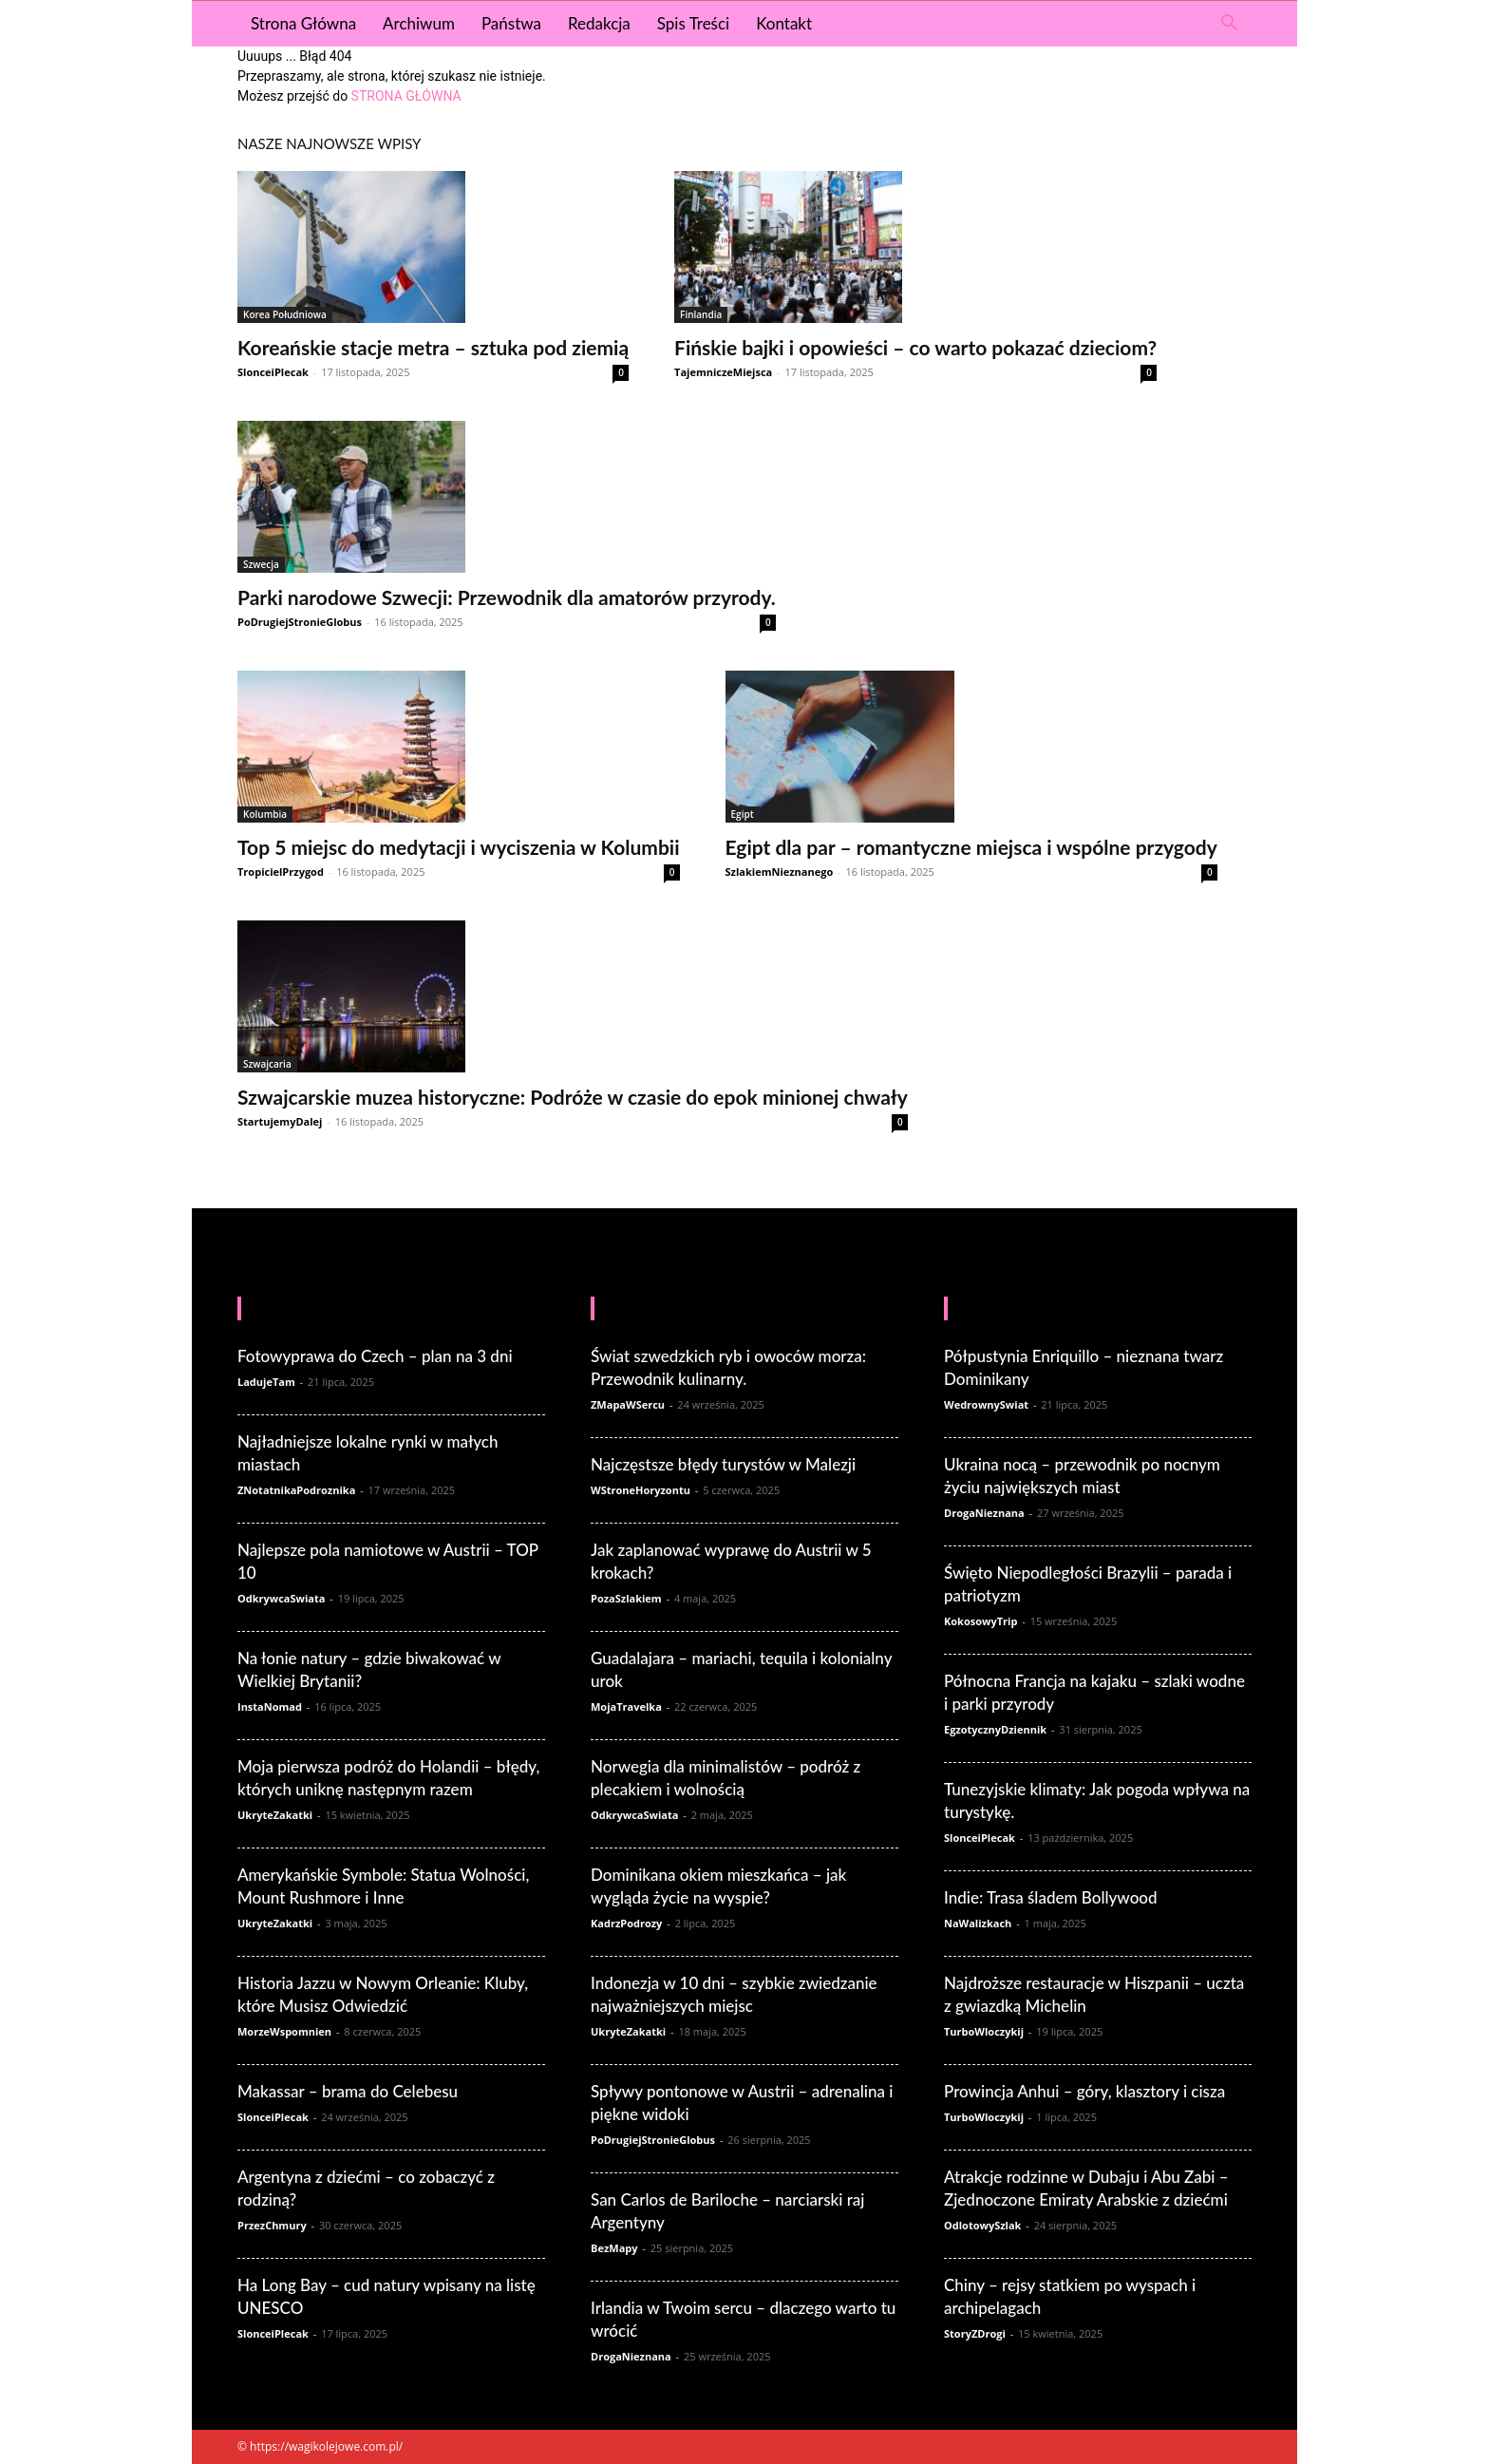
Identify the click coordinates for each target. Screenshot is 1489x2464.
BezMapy (614, 2248)
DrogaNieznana (631, 2356)
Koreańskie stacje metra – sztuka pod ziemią (433, 347)
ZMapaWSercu (628, 1404)
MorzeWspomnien (284, 2031)
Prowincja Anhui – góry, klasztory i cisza (1084, 2091)
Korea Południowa (285, 314)
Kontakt (784, 23)
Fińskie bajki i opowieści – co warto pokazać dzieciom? (915, 347)
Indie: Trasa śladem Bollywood (1051, 1897)
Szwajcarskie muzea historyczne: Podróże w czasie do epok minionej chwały (572, 1097)
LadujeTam (266, 1381)
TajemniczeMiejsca (723, 372)
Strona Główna (303, 23)
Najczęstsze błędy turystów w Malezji (723, 1464)
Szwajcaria (267, 1064)
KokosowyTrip (980, 1621)
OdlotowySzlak (982, 2225)
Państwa (511, 23)
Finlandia (701, 314)
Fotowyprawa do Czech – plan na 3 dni (375, 1356)
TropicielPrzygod (280, 871)
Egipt (742, 814)
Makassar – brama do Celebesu (347, 2091)
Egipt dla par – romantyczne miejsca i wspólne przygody (971, 847)
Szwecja (261, 564)
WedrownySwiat (986, 1404)
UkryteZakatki (274, 1815)
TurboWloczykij (984, 2031)
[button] (1229, 25)
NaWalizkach (977, 1923)
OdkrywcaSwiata (281, 1598)
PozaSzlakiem (626, 1598)
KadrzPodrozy (626, 1923)
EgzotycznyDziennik (995, 1729)
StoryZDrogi (975, 2333)
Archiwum (419, 23)
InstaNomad (269, 1706)
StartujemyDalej (279, 1121)
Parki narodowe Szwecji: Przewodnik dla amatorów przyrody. (506, 597)
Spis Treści (693, 23)
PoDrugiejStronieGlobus (299, 622)
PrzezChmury (272, 2225)
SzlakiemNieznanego (780, 871)
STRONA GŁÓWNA (406, 96)
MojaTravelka (626, 1706)
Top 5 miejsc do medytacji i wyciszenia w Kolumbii (458, 847)
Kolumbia (265, 814)
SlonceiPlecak (273, 372)
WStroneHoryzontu (640, 1490)
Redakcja (599, 23)
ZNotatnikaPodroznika (296, 1490)
